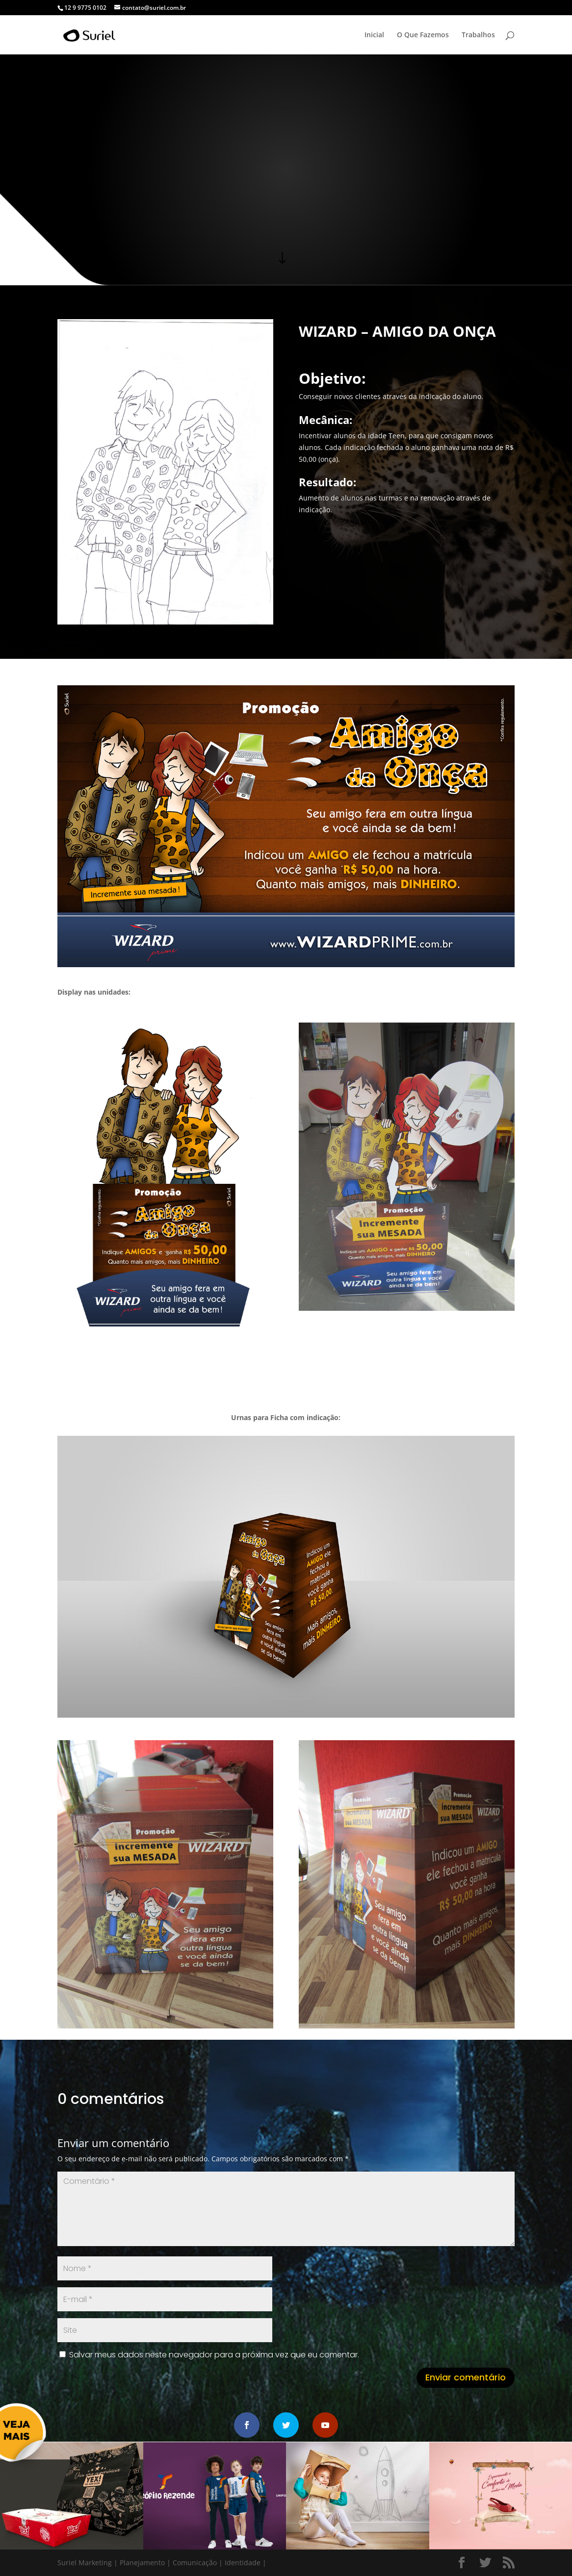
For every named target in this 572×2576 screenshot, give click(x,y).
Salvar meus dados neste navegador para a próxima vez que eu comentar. (214, 2354)
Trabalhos (478, 35)
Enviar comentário (465, 2377)
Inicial (374, 35)
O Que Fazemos (423, 35)
